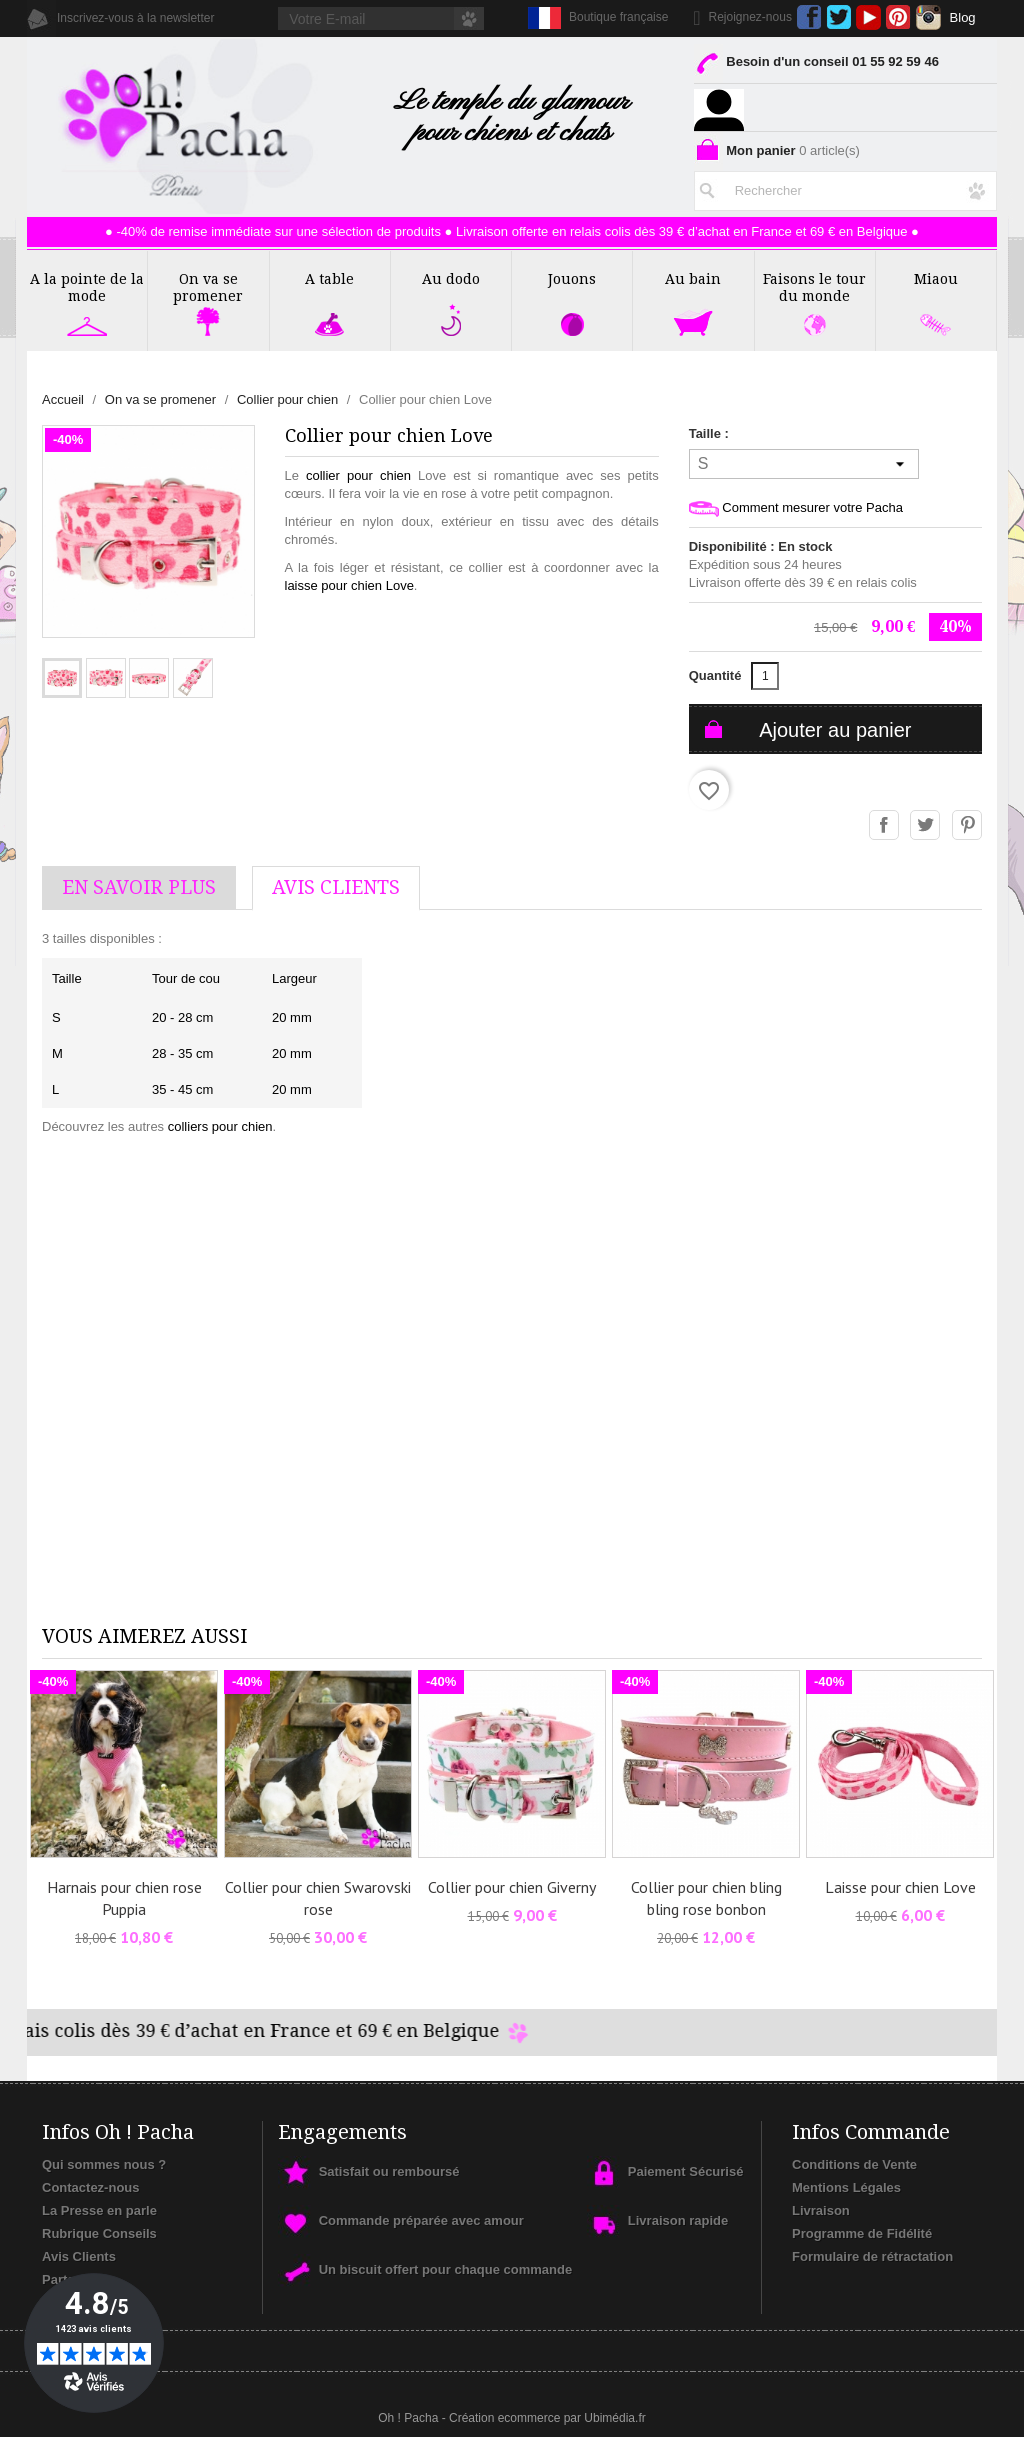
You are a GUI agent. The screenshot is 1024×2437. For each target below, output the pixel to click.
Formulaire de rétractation (872, 2256)
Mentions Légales (846, 2187)
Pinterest (898, 17)
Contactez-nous (91, 2187)
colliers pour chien (220, 1126)
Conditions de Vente (854, 2164)
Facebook (809, 17)
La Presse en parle (99, 2210)
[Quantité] (765, 676)
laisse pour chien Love (349, 585)
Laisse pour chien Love (900, 1887)
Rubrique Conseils (99, 2233)
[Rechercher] (845, 187)
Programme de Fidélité (862, 2233)
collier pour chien (358, 475)
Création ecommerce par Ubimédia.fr (547, 2418)
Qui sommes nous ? (104, 2164)
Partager (885, 826)
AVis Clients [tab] (336, 887)
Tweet (926, 826)
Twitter (838, 17)
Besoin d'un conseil (816, 65)
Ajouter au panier (835, 730)
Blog (963, 17)
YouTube (868, 17)
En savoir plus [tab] (139, 887)
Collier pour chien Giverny (512, 1887)
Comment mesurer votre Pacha (796, 508)
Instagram (928, 17)
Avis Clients (79, 2256)
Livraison (821, 2210)
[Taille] (804, 464)
